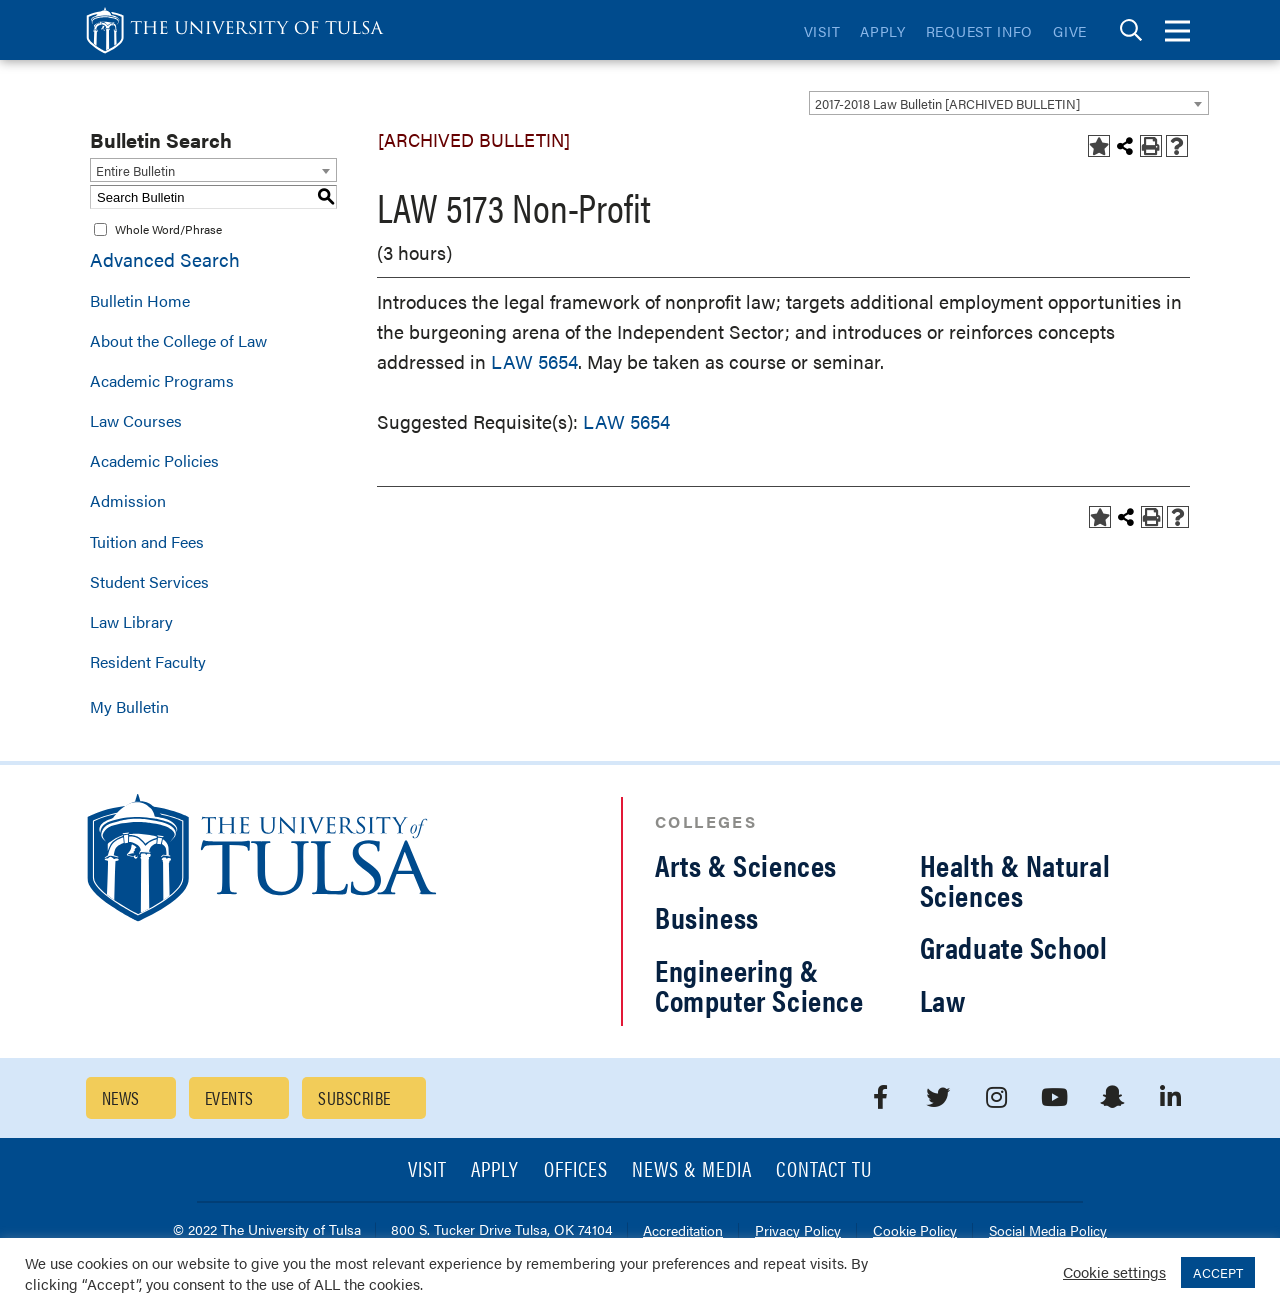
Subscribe (354, 1097)
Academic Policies (154, 460)
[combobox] (1009, 103)
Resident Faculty (148, 661)
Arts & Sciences (746, 864)
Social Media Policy (1048, 1231)
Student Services (149, 581)
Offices (576, 1170)
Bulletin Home (140, 300)
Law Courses (136, 420)
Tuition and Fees (147, 541)
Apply (883, 31)
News (121, 1097)
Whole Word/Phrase (168, 229)
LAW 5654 (534, 361)
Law (943, 999)
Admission (128, 500)
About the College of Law (178, 340)
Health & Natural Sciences (1015, 879)
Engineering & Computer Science (759, 984)
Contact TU (824, 1170)
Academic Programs (162, 380)
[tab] (1131, 30)
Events (229, 1097)
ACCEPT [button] (1218, 1272)
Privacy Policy (798, 1231)
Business (707, 916)
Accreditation (683, 1231)
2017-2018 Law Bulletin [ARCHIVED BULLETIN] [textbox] (947, 103)
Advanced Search (165, 259)
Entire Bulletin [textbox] (135, 170)
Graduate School (1014, 946)
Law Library (131, 621)
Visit (822, 31)
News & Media (692, 1170)
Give (1070, 31)
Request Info (979, 31)
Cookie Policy (915, 1231)
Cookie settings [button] (1114, 1271)
